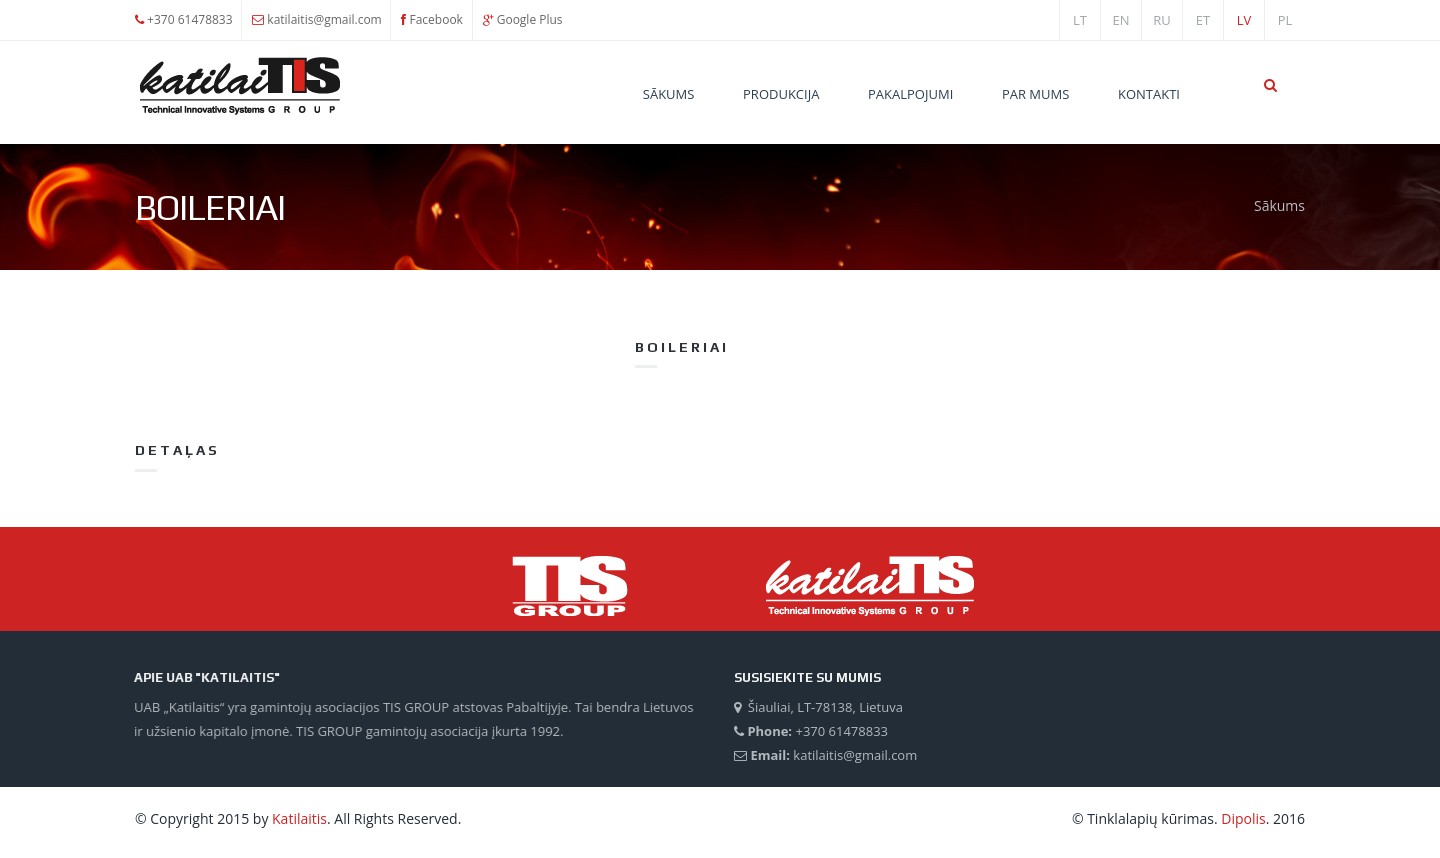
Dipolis (1243, 818)
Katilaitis (299, 818)
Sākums (669, 94)
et (1203, 20)
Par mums (1035, 94)
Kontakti (1149, 94)
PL (1285, 20)
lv (1244, 20)
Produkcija (781, 94)
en (1120, 20)
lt (1080, 20)
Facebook (435, 19)
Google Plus (530, 19)
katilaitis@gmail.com (324, 19)
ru (1162, 20)
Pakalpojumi (910, 94)
